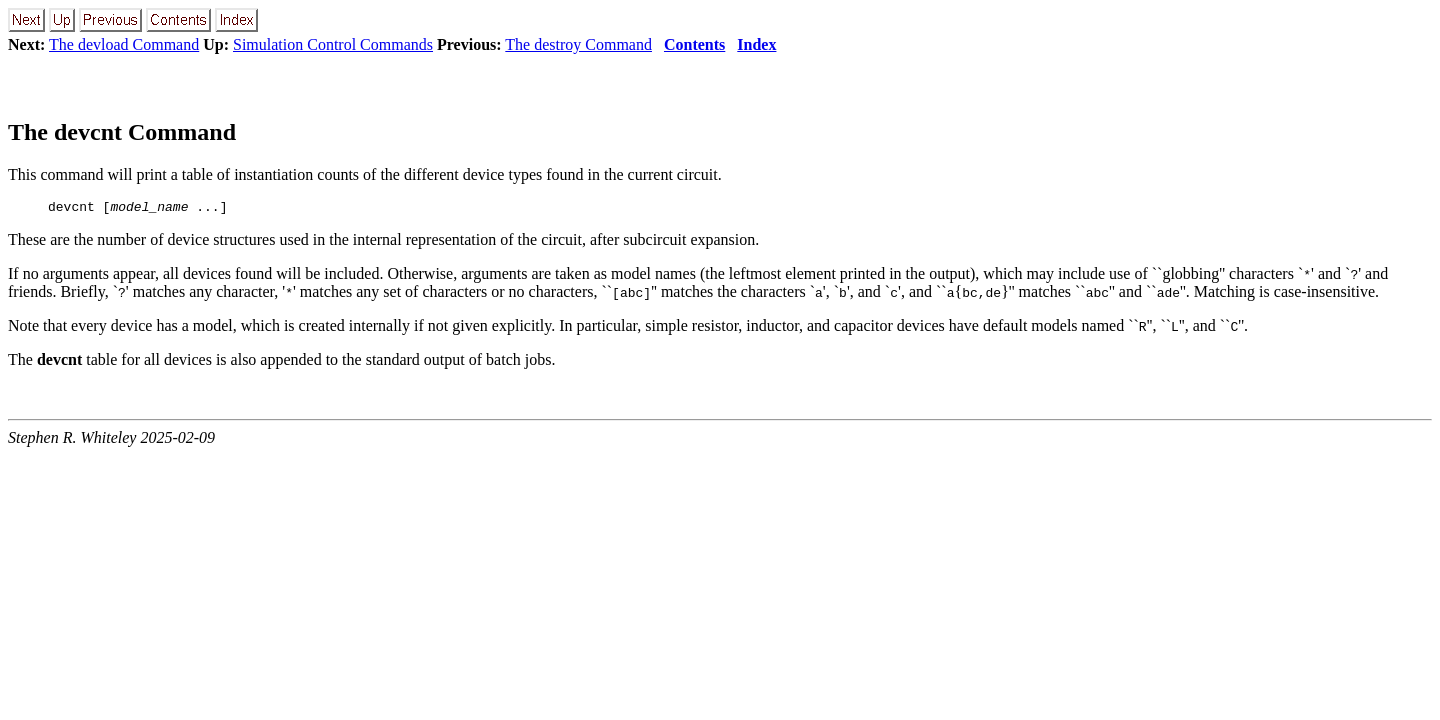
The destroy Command (578, 44)
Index (756, 44)
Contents (694, 44)
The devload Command (124, 44)
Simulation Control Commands (333, 44)
